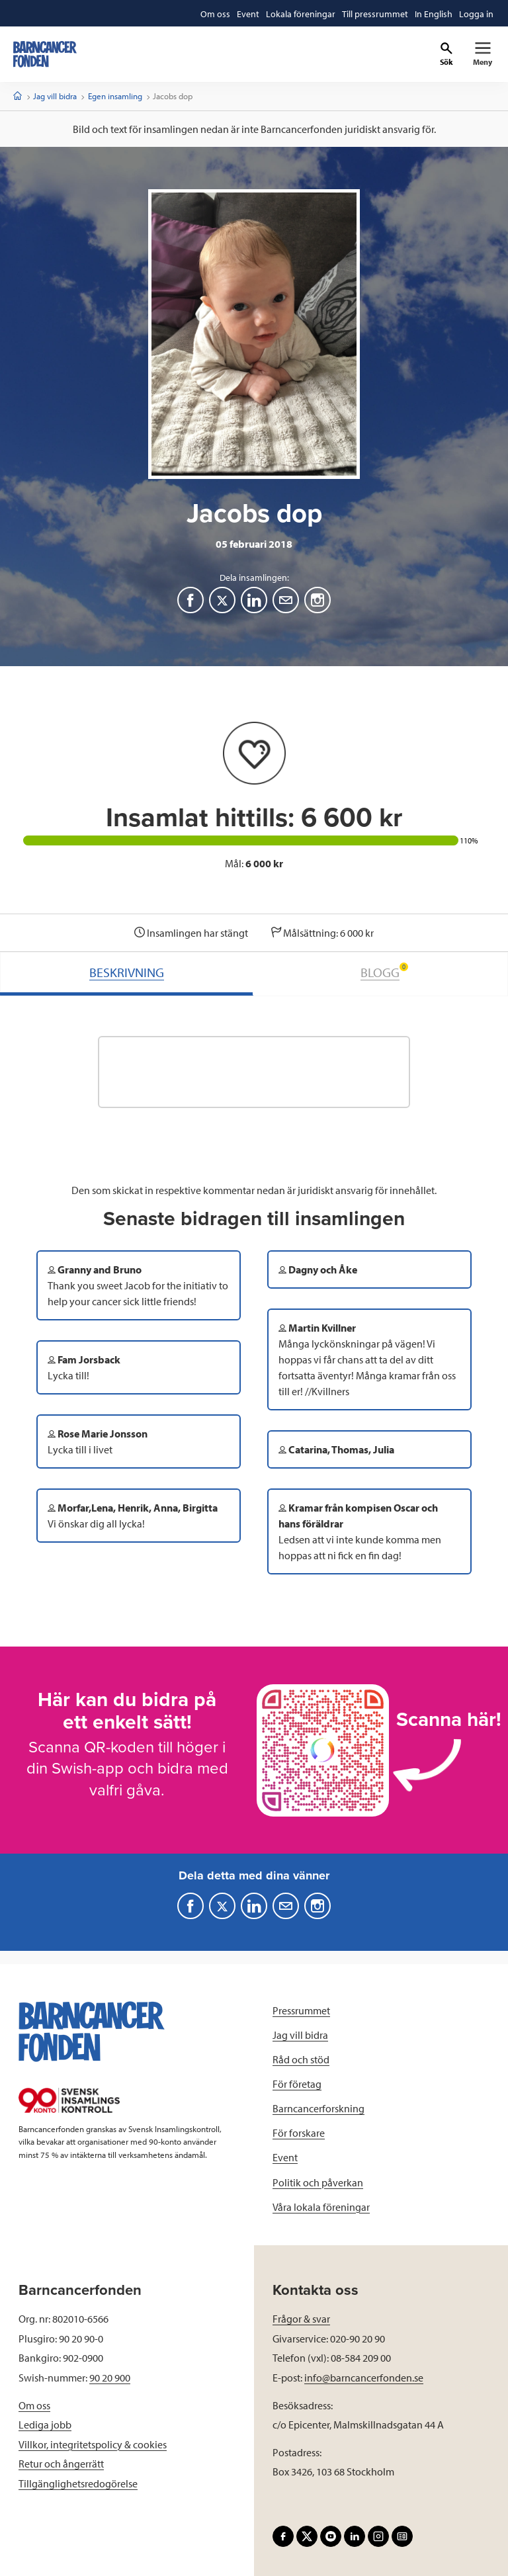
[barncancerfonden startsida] (45, 54)
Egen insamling (115, 96)
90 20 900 (109, 2377)
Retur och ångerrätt (61, 2463)
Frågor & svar (301, 2318)
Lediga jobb (45, 2424)
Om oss (34, 2405)
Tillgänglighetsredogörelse (78, 2483)
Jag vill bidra (55, 96)
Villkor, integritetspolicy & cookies (93, 2444)
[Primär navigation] (482, 54)
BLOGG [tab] (384, 971)
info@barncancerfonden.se (363, 2377)
